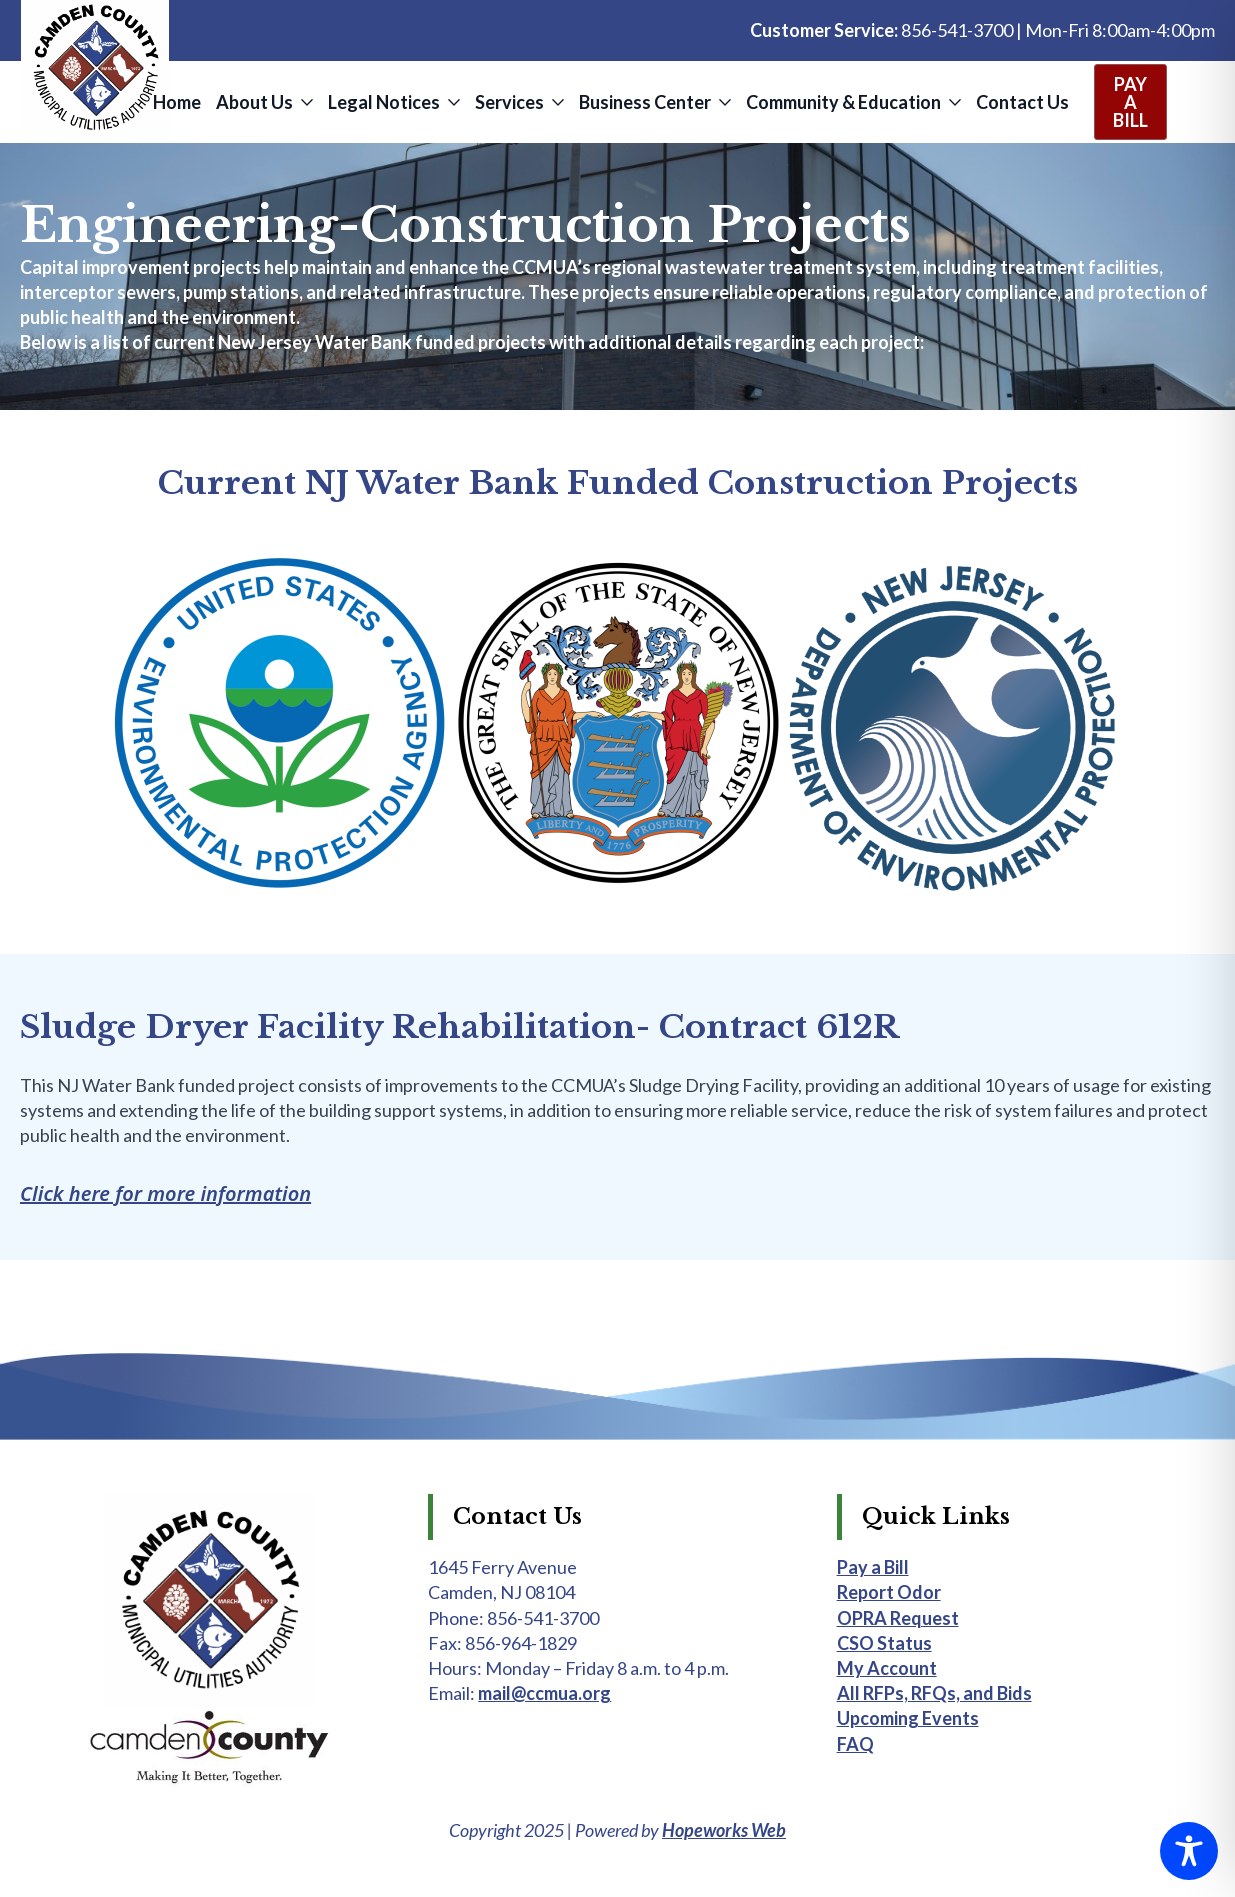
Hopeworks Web (724, 1830)
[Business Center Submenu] (723, 102)
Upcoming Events (908, 1718)
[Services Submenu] (556, 102)
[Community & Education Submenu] (953, 102)
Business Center (645, 102)
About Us (254, 102)
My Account (887, 1668)
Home (177, 102)
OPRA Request (898, 1618)
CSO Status (884, 1643)
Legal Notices (384, 102)
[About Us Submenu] (305, 102)
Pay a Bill (873, 1567)
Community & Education (843, 102)
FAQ (855, 1744)
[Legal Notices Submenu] (452, 102)
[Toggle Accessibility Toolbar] (1189, 1851)
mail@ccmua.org (544, 1693)
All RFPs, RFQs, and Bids (934, 1693)
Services (509, 102)
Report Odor (889, 1592)
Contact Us (1022, 102)
